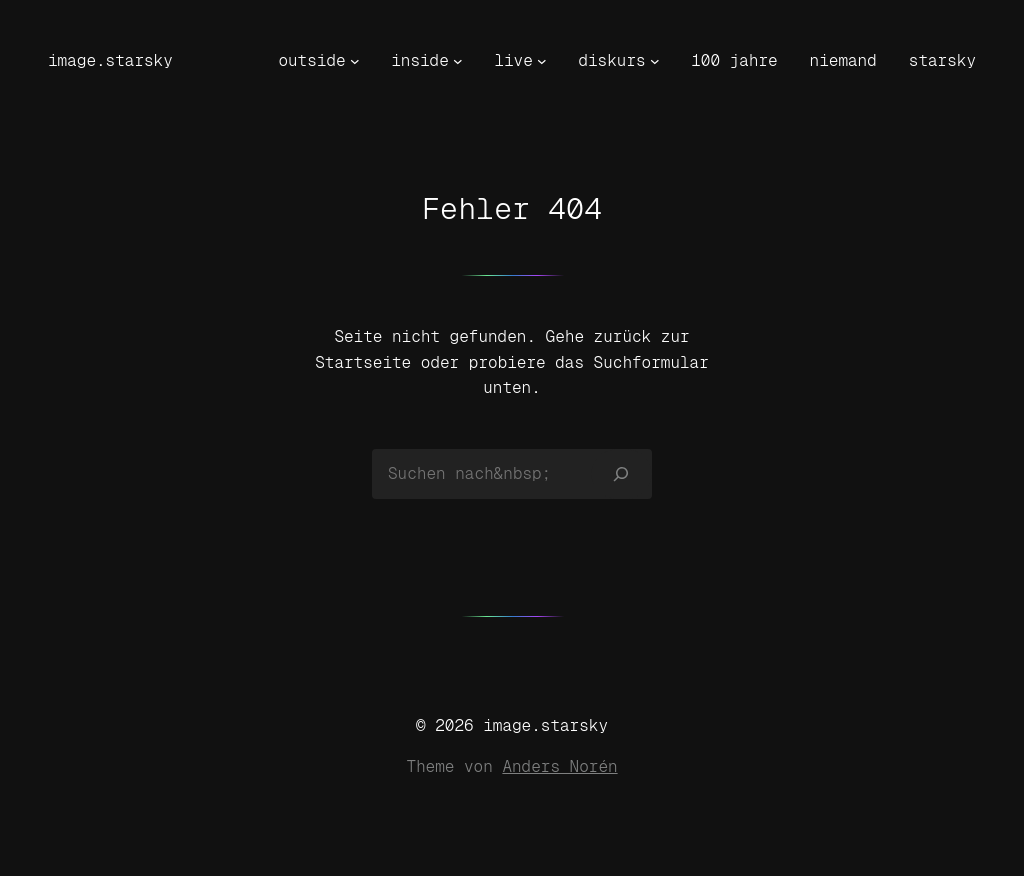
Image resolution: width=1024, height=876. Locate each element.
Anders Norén (559, 766)
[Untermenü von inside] (458, 61)
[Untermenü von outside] (355, 61)
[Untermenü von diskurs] (655, 61)
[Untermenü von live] (542, 61)
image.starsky (110, 60)
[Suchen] (621, 474)
